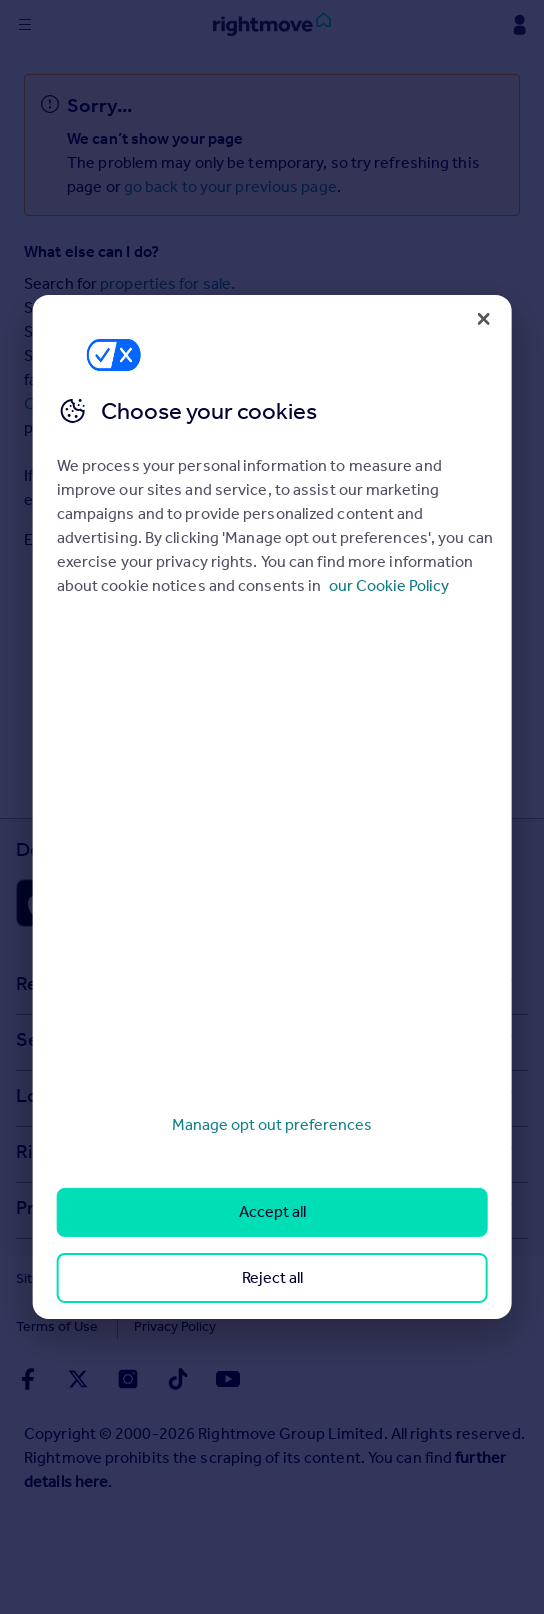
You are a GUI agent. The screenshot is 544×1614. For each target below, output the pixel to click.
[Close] (483, 319)
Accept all (272, 1211)
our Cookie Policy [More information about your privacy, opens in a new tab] (389, 585)
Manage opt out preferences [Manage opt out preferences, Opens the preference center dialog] (272, 1124)
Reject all (272, 1277)
